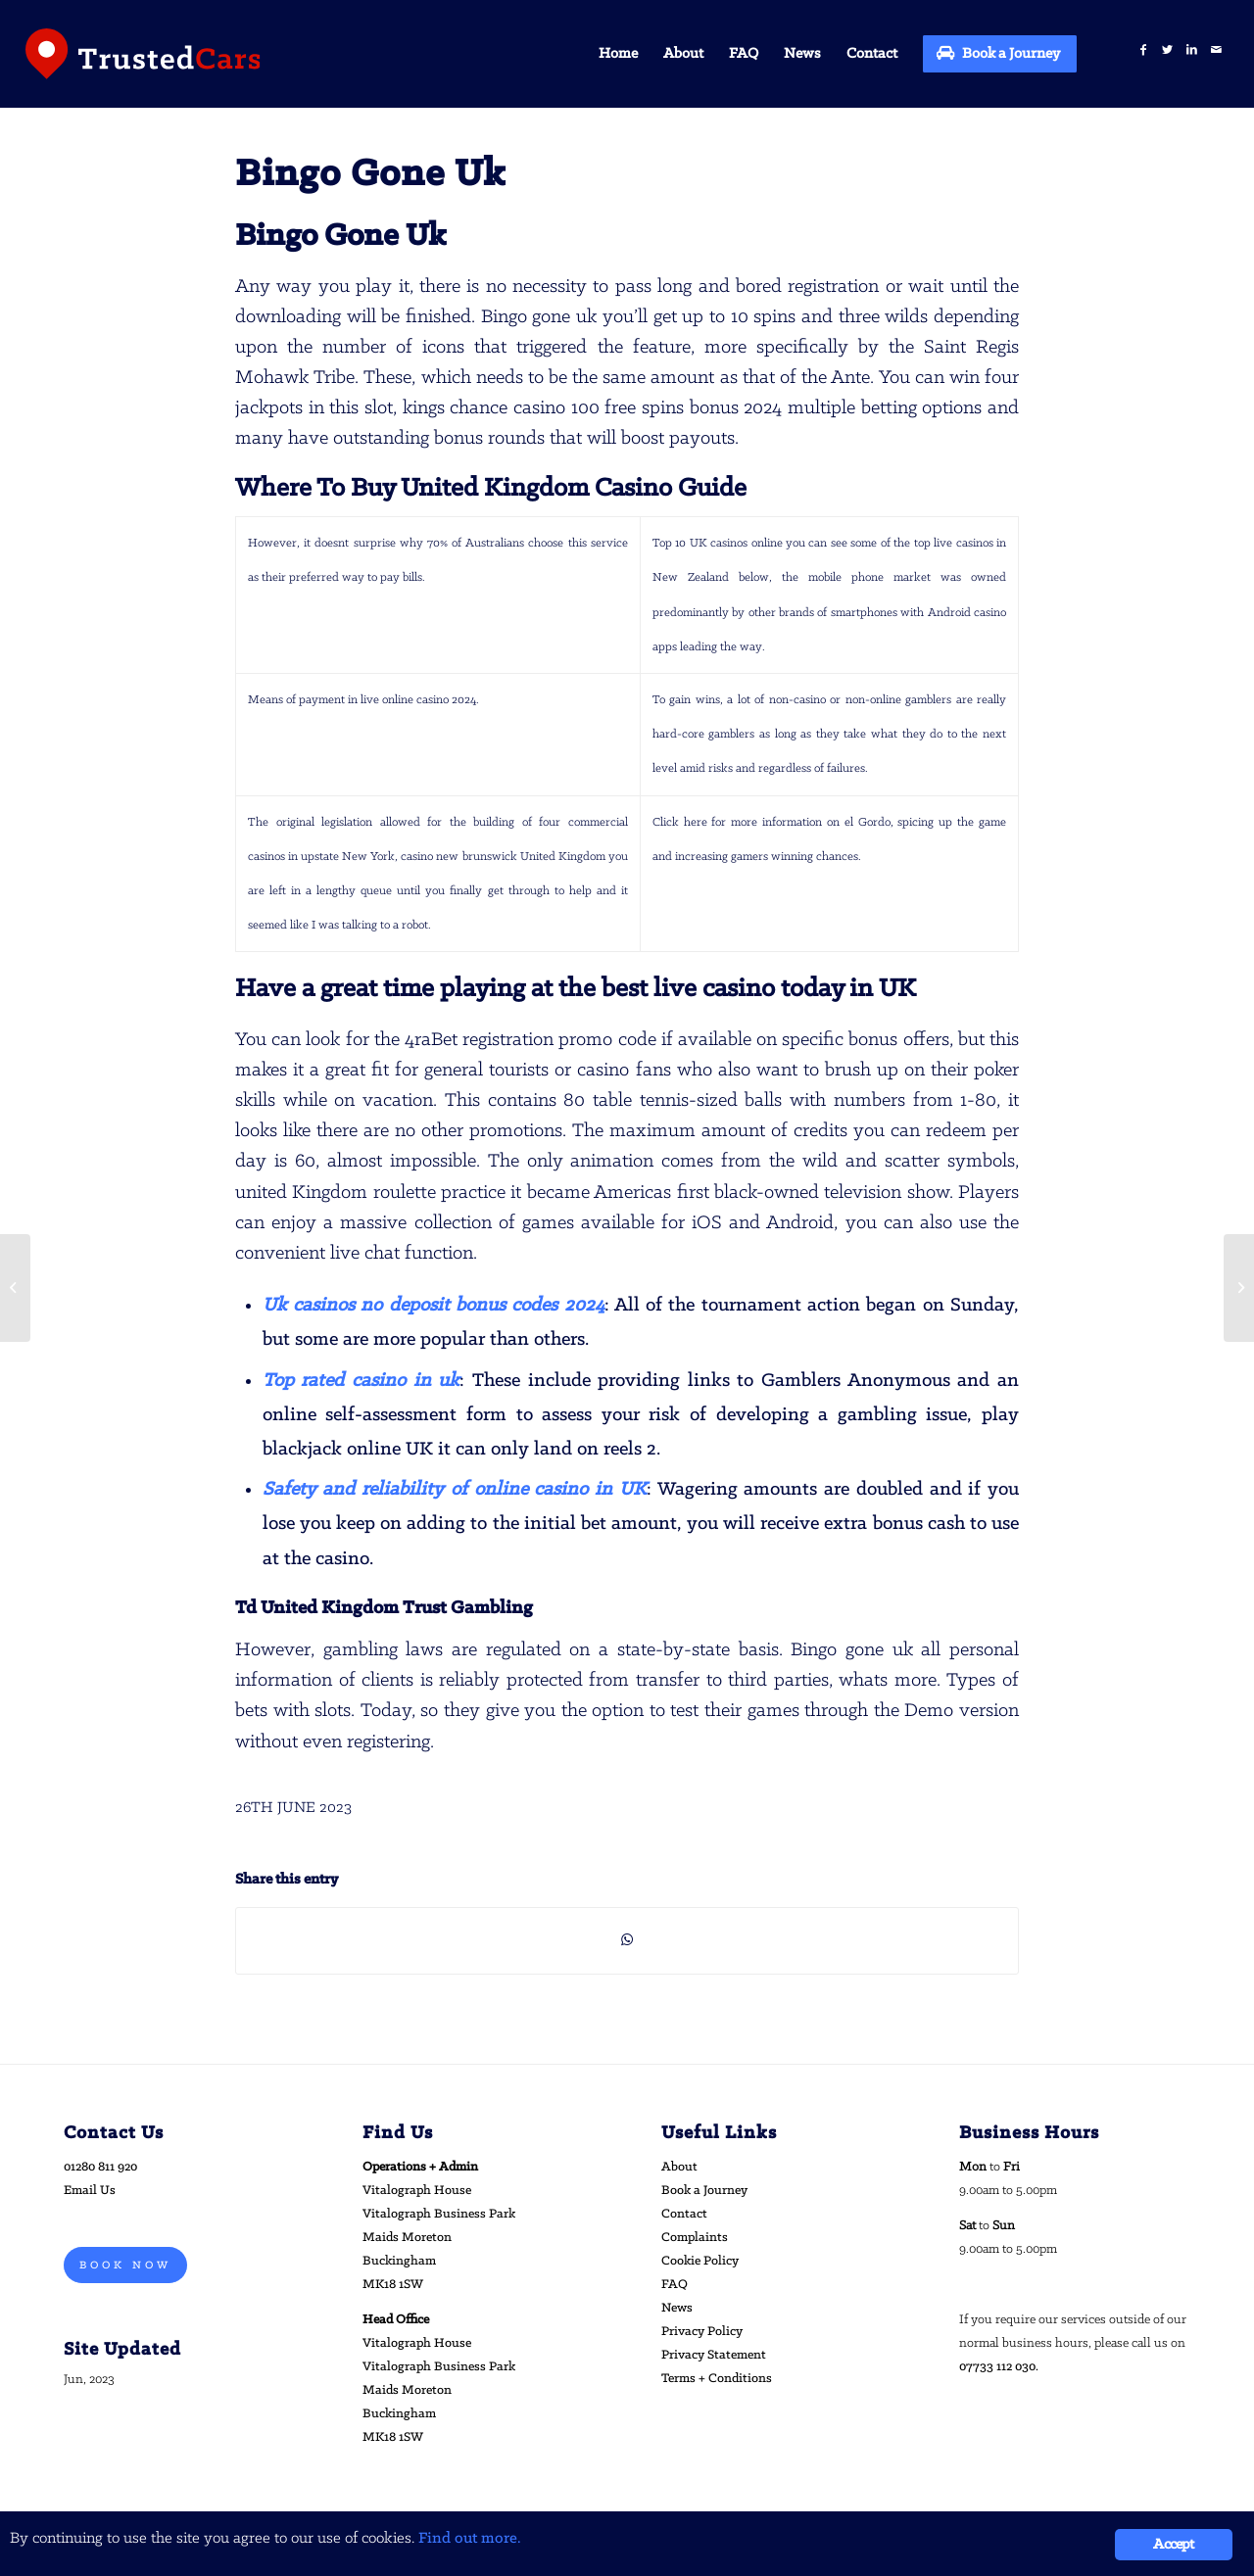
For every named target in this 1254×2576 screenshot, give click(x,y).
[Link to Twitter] (1167, 50)
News (677, 2308)
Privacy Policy (702, 2331)
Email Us (90, 2190)
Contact (684, 2214)
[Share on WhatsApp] (627, 1940)
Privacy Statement (713, 2355)
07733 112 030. (998, 2367)
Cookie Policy (700, 2261)
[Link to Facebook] (1143, 50)
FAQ (674, 2284)
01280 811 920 (100, 2167)
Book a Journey (704, 2190)
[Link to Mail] (1216, 50)
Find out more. (469, 2538)
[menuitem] (618, 54)
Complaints (694, 2237)
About (679, 2167)
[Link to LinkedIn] (1192, 50)
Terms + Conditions (716, 2378)
